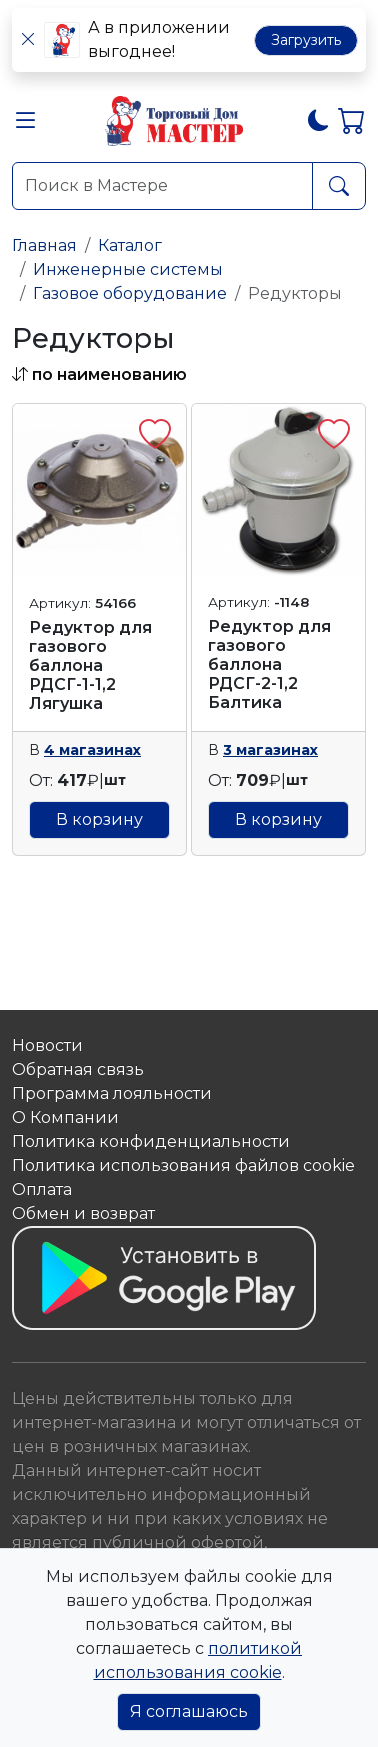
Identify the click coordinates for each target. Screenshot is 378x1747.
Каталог (130, 245)
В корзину (99, 819)
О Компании (65, 1117)
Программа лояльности (112, 1093)
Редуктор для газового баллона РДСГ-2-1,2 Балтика (269, 665)
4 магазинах (92, 750)
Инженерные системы (128, 269)
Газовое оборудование (130, 293)
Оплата (42, 1189)
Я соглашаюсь (189, 1711)
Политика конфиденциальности (151, 1141)
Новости (47, 1045)
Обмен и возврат (83, 1213)
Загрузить (306, 40)
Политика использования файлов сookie (183, 1165)
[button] (26, 124)
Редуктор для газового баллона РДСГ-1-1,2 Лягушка (90, 666)
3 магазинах (270, 750)
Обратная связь (78, 1069)
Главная (44, 245)
